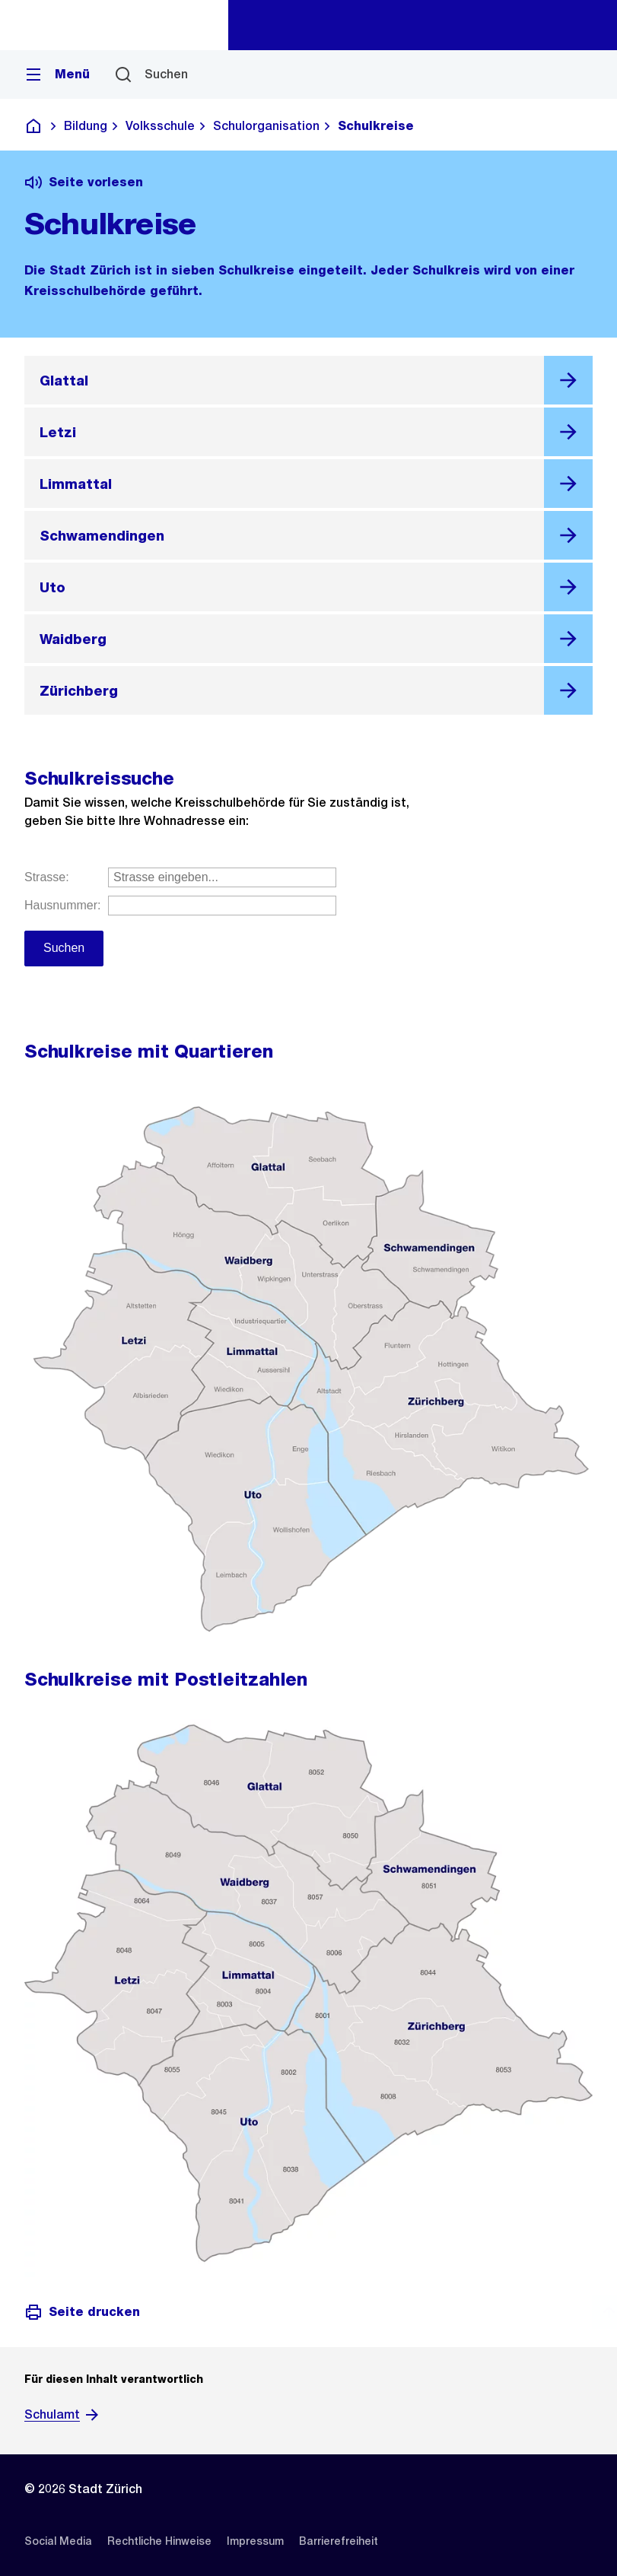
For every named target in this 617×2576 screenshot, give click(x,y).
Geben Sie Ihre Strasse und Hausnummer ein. (308, 933)
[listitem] (58, 2541)
